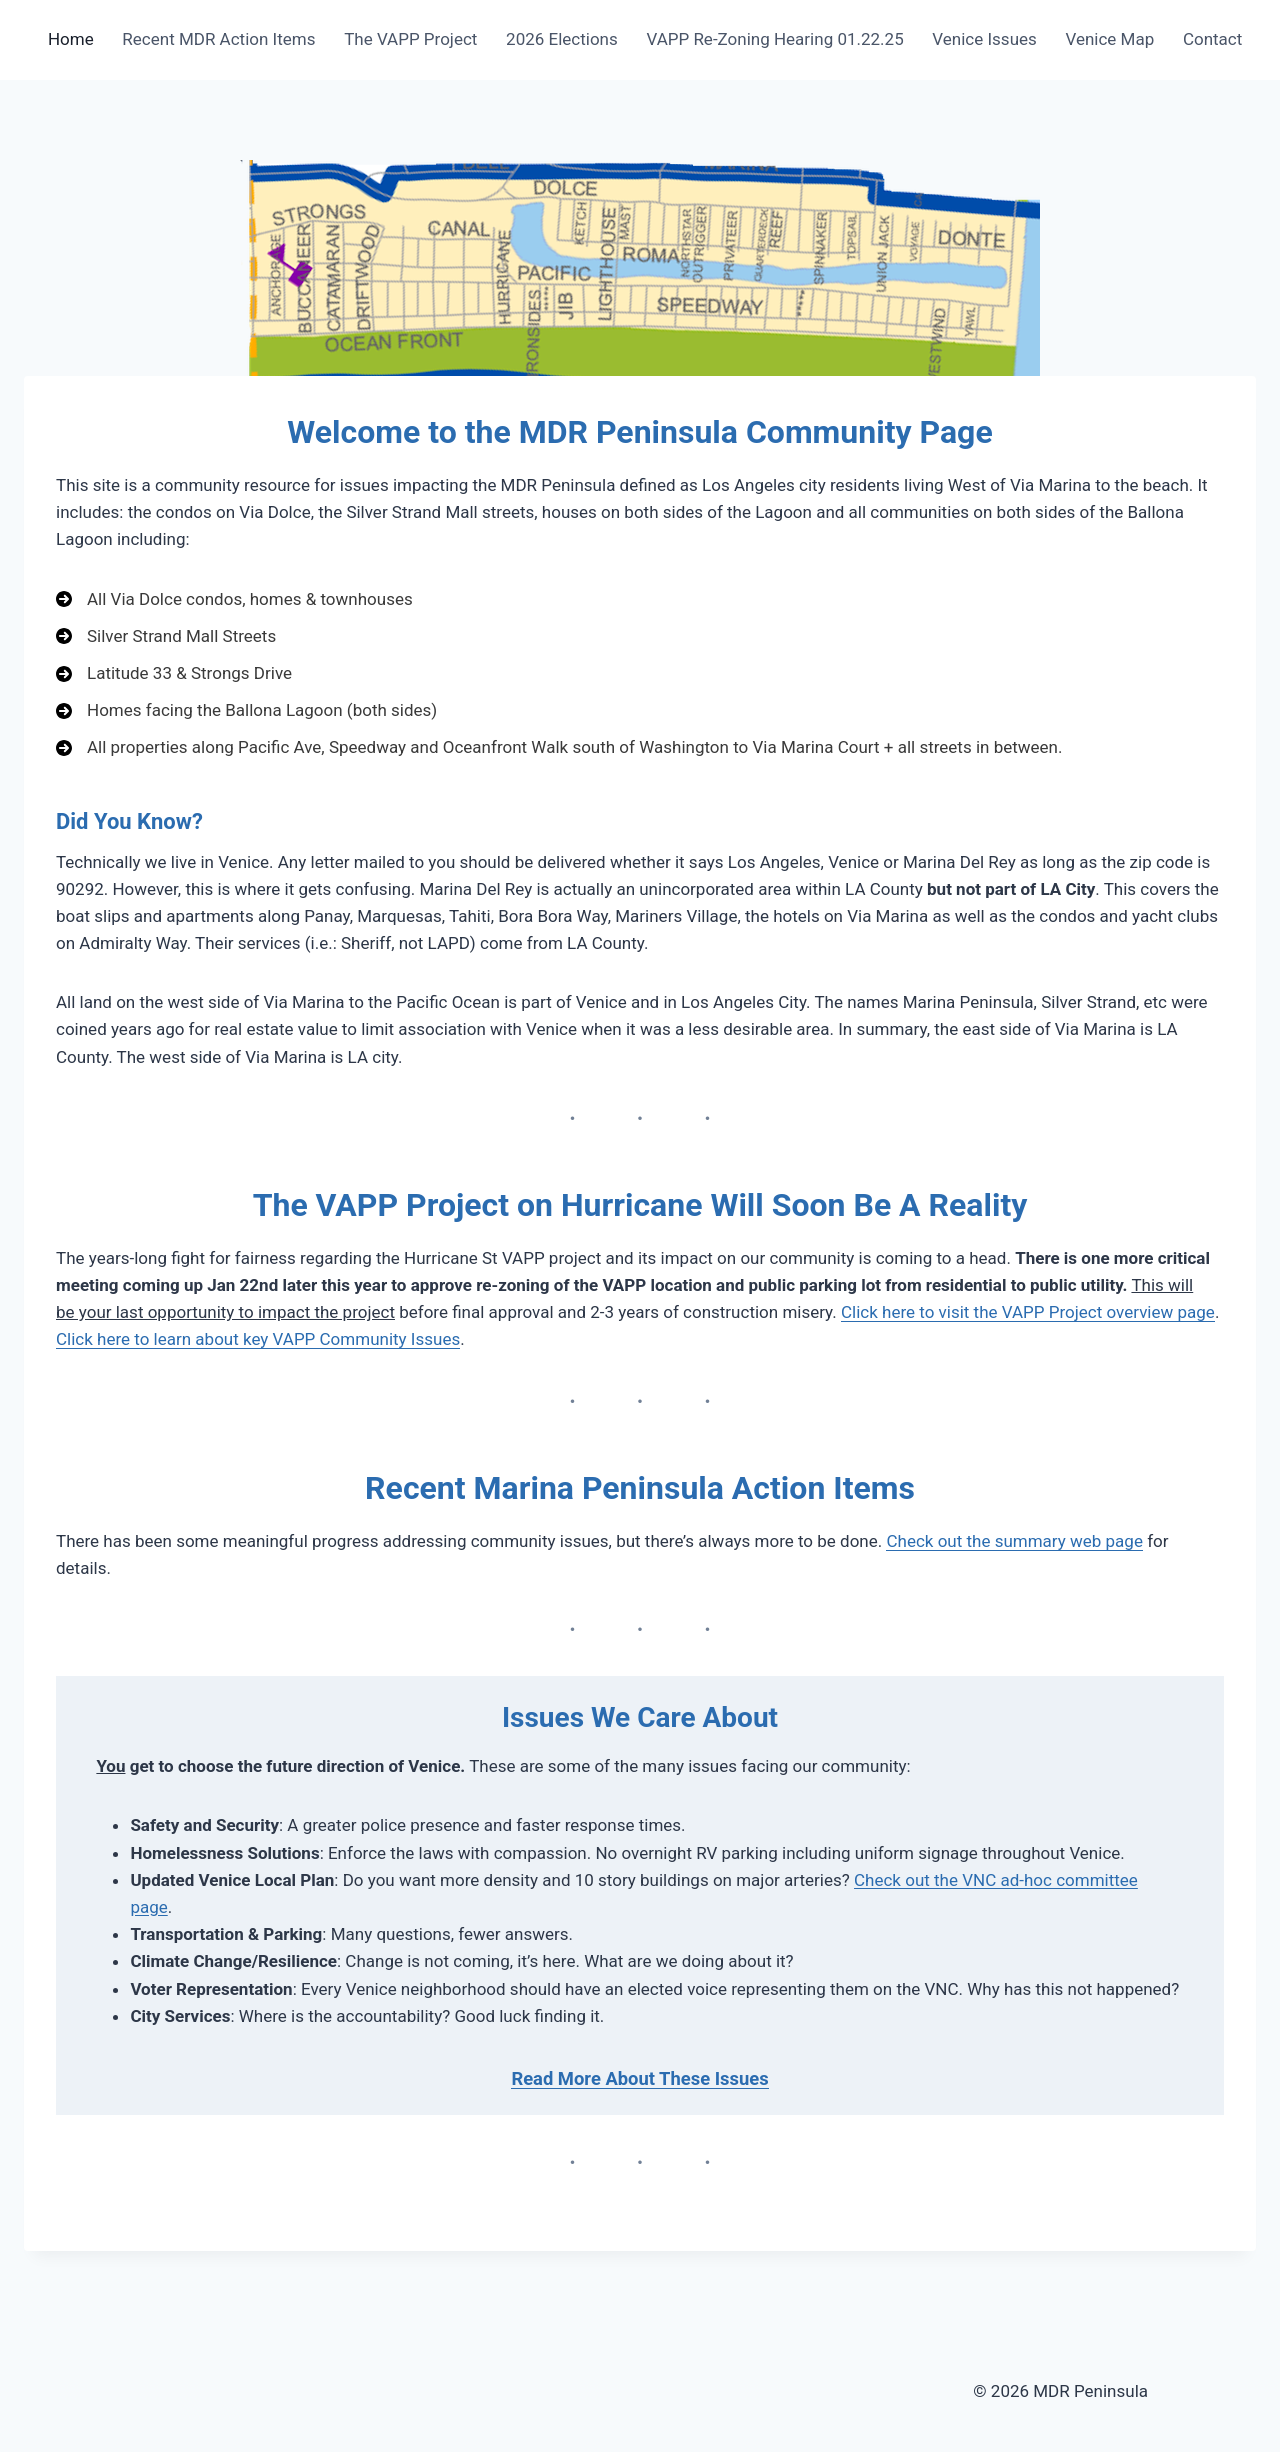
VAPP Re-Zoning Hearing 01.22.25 (774, 39)
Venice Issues (984, 39)
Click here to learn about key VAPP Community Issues (258, 1339)
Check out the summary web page (1014, 1541)
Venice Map (1109, 39)
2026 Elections (562, 39)
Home (71, 39)
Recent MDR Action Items (218, 39)
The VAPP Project (410, 39)
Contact (1212, 39)
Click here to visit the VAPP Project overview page (1028, 1312)
